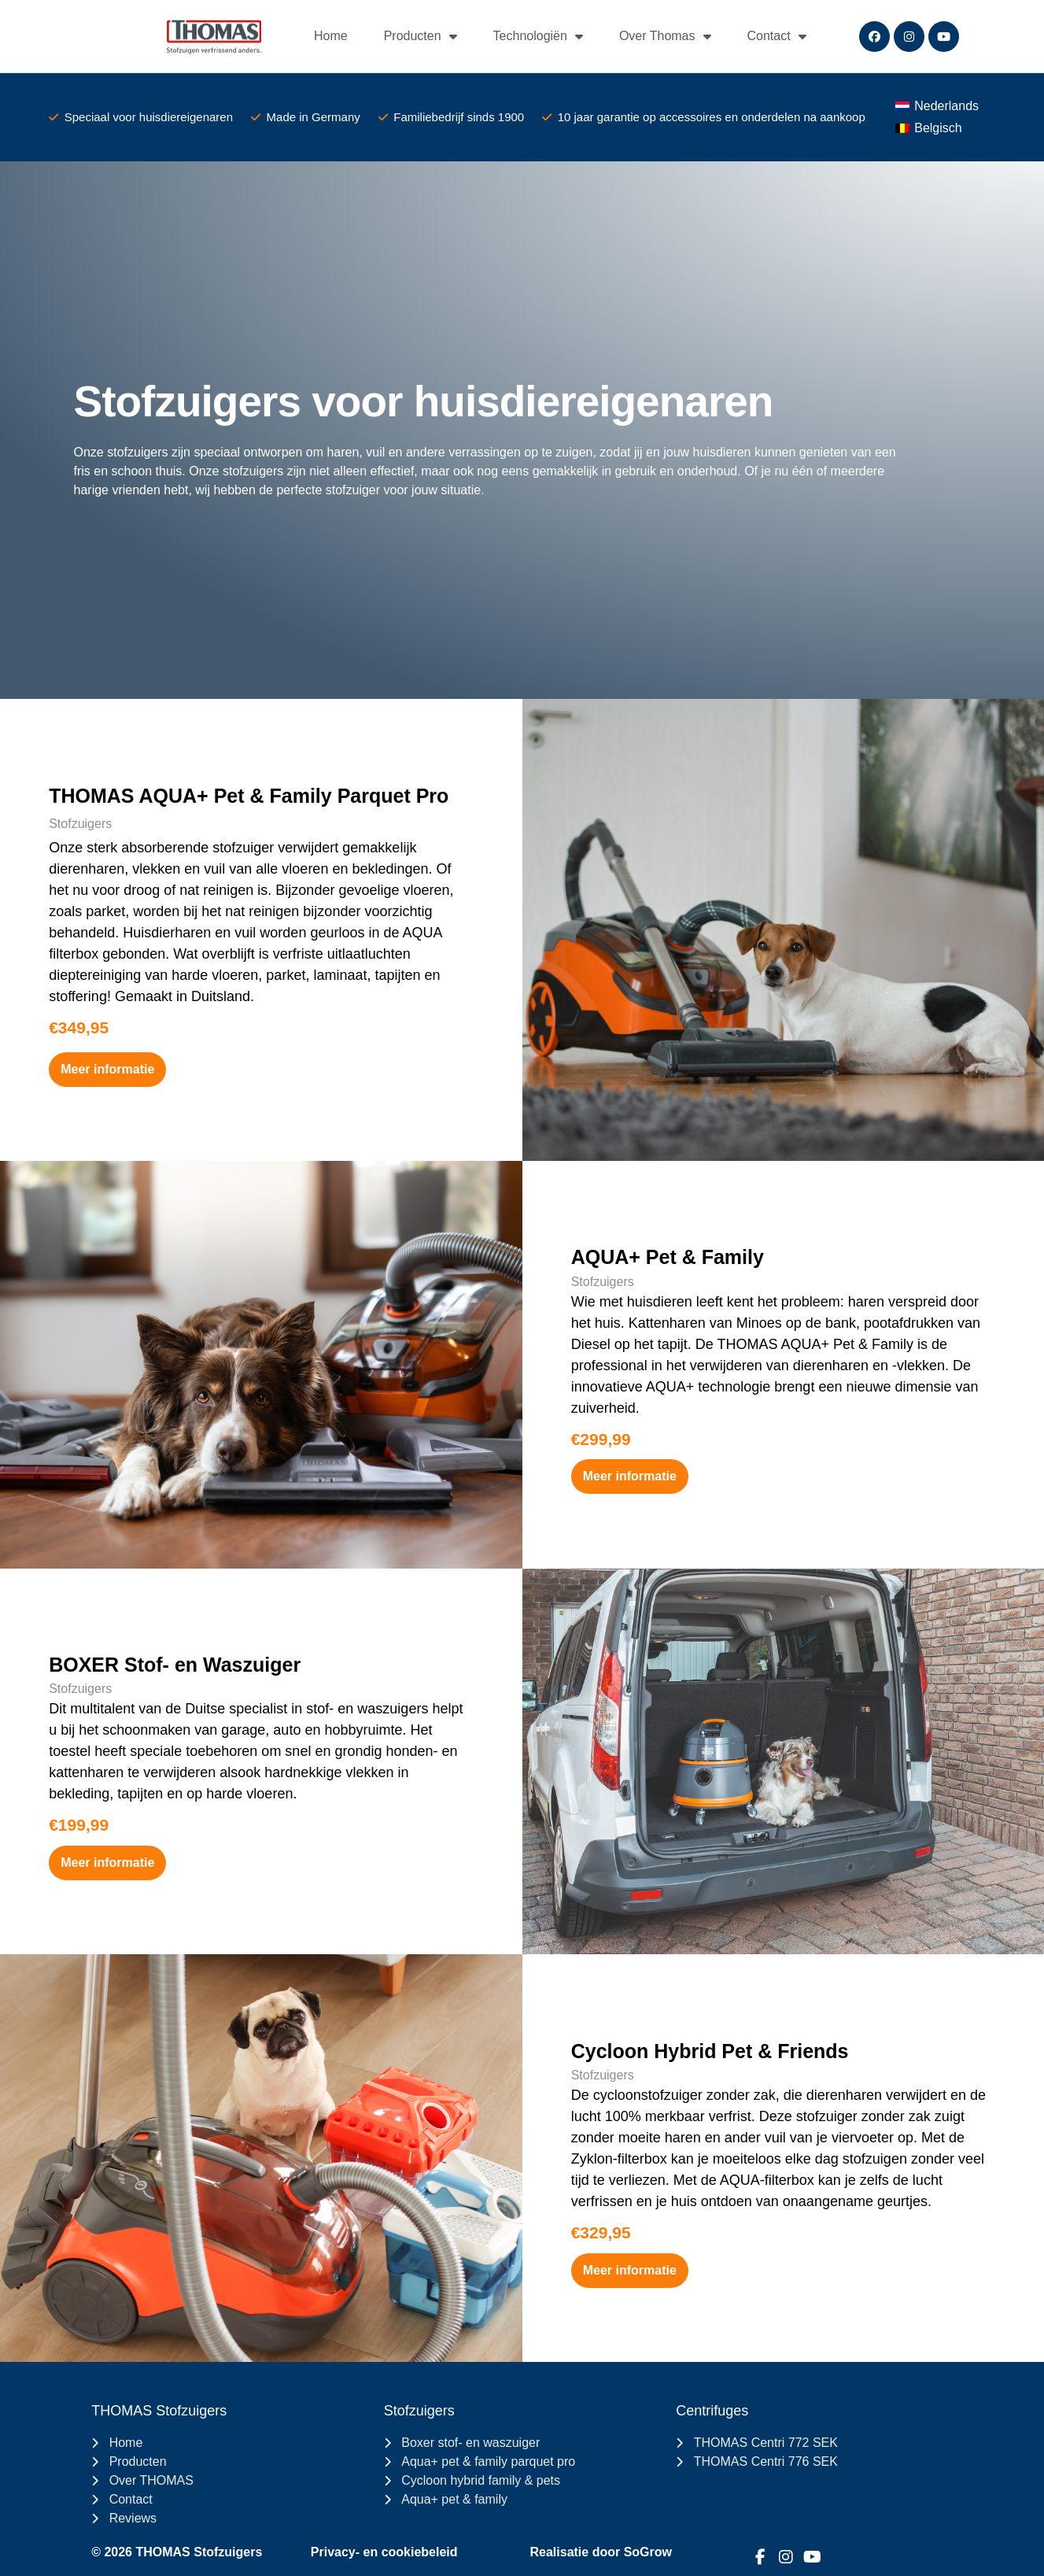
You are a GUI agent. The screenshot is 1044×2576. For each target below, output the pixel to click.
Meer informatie (107, 1069)
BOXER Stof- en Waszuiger (175, 1665)
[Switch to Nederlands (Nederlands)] (937, 106)
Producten (420, 36)
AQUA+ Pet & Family (667, 1257)
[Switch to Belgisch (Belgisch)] (928, 128)
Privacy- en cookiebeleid (384, 2552)
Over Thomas (665, 36)
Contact (776, 36)
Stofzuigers (80, 823)
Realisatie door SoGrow (601, 2552)
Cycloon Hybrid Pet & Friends (710, 2051)
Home (331, 36)
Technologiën (538, 36)
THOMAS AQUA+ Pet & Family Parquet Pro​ (248, 796)
